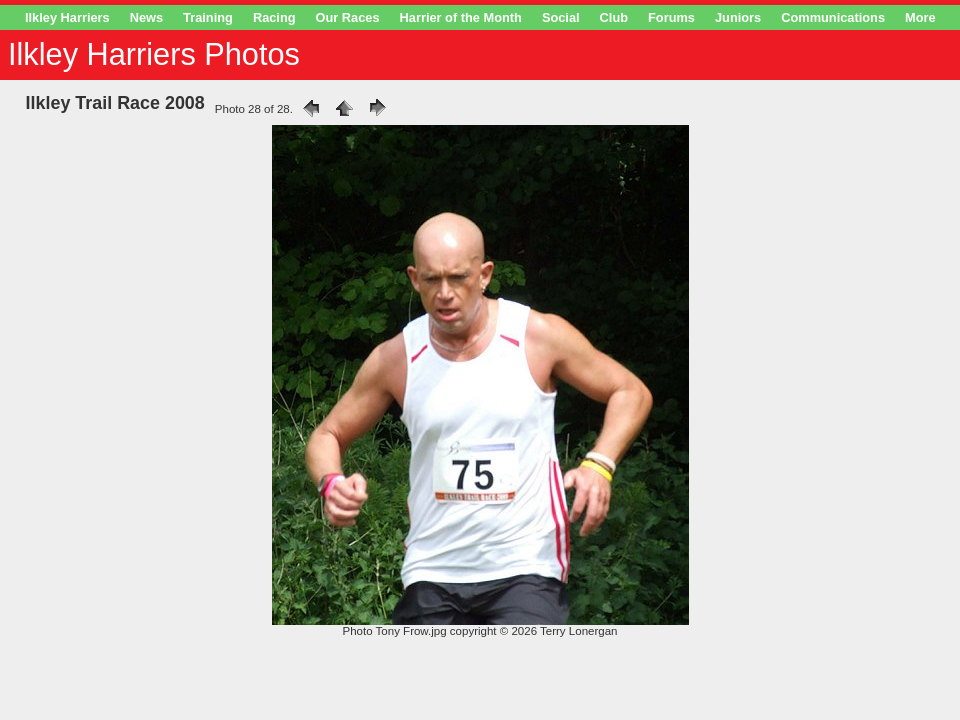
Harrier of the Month (461, 17)
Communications (833, 17)
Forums (671, 17)
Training (208, 17)
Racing (274, 17)
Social (561, 17)
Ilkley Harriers (67, 17)
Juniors (738, 17)
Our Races (348, 17)
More (920, 17)
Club (614, 17)
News (146, 17)
